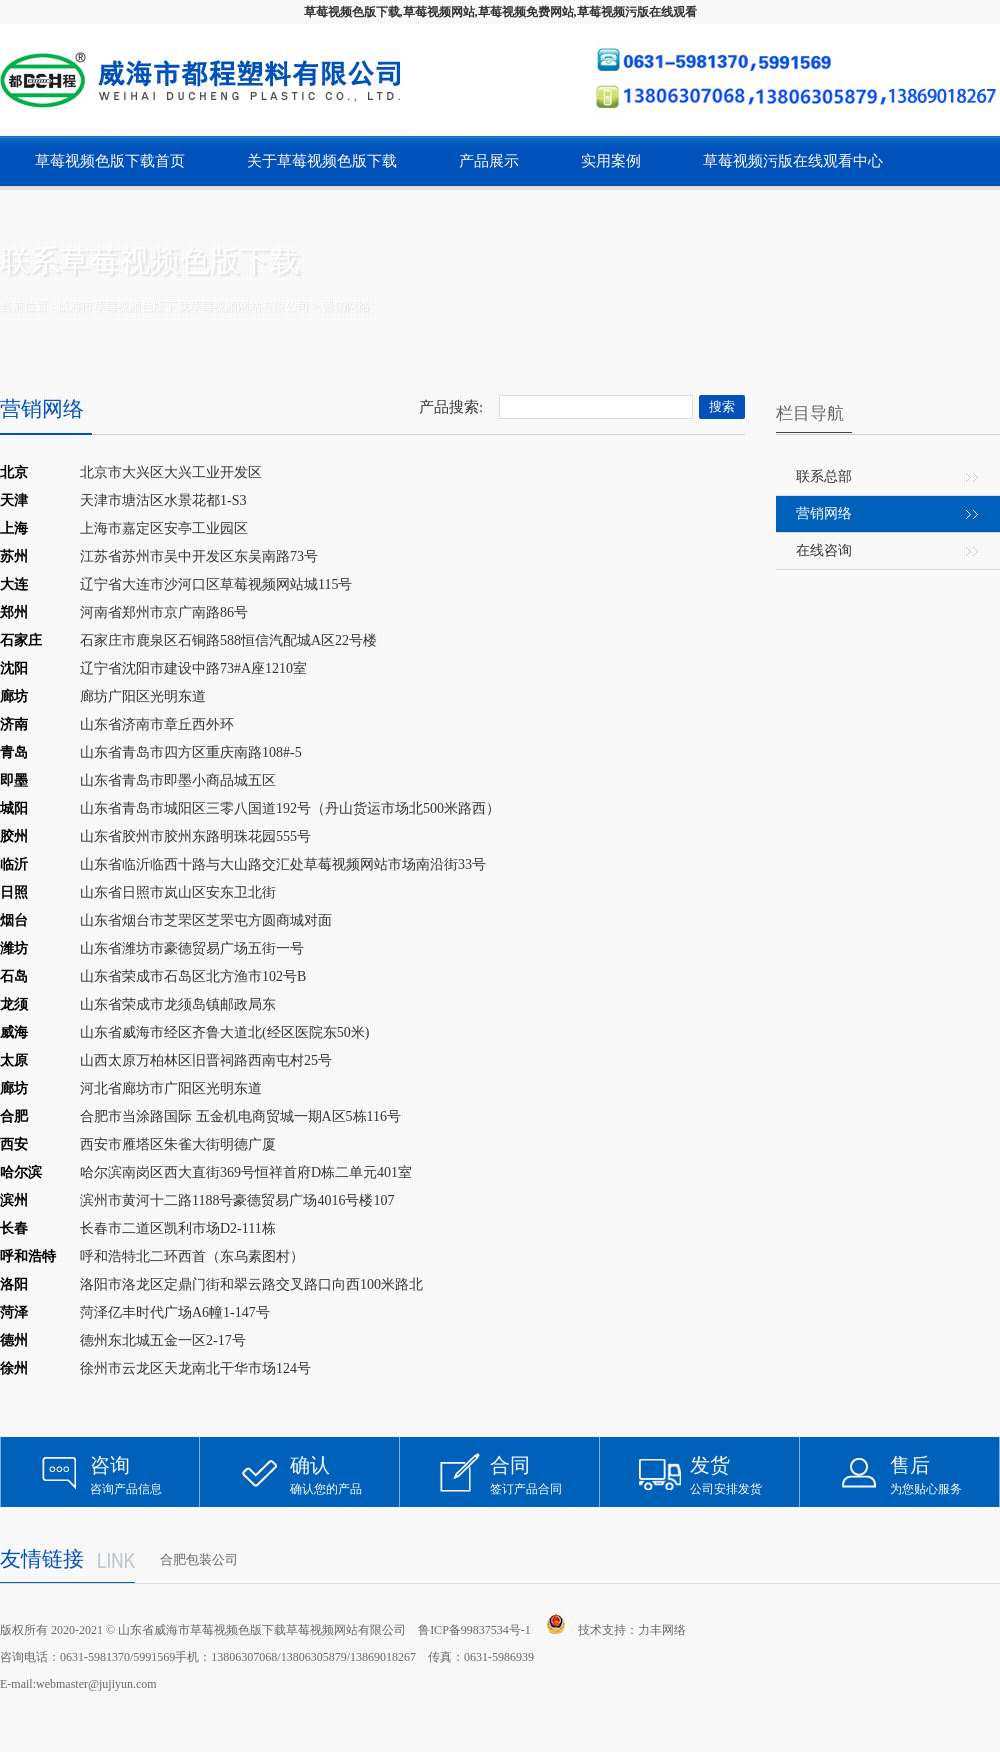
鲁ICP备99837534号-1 (474, 1630)
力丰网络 (662, 1630)
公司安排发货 (745, 1474)
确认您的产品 (345, 1474)
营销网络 (824, 513)
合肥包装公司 (199, 1559)
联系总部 (824, 476)
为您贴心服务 (945, 1474)
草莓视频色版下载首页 (110, 161)
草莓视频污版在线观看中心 (793, 161)
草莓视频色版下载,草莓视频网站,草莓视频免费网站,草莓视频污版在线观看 (500, 12)
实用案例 (611, 161)
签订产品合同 (545, 1474)
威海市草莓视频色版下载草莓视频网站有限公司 (183, 306)
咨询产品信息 (145, 1474)
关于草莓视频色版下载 (322, 161)
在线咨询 (824, 550)
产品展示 (489, 161)
